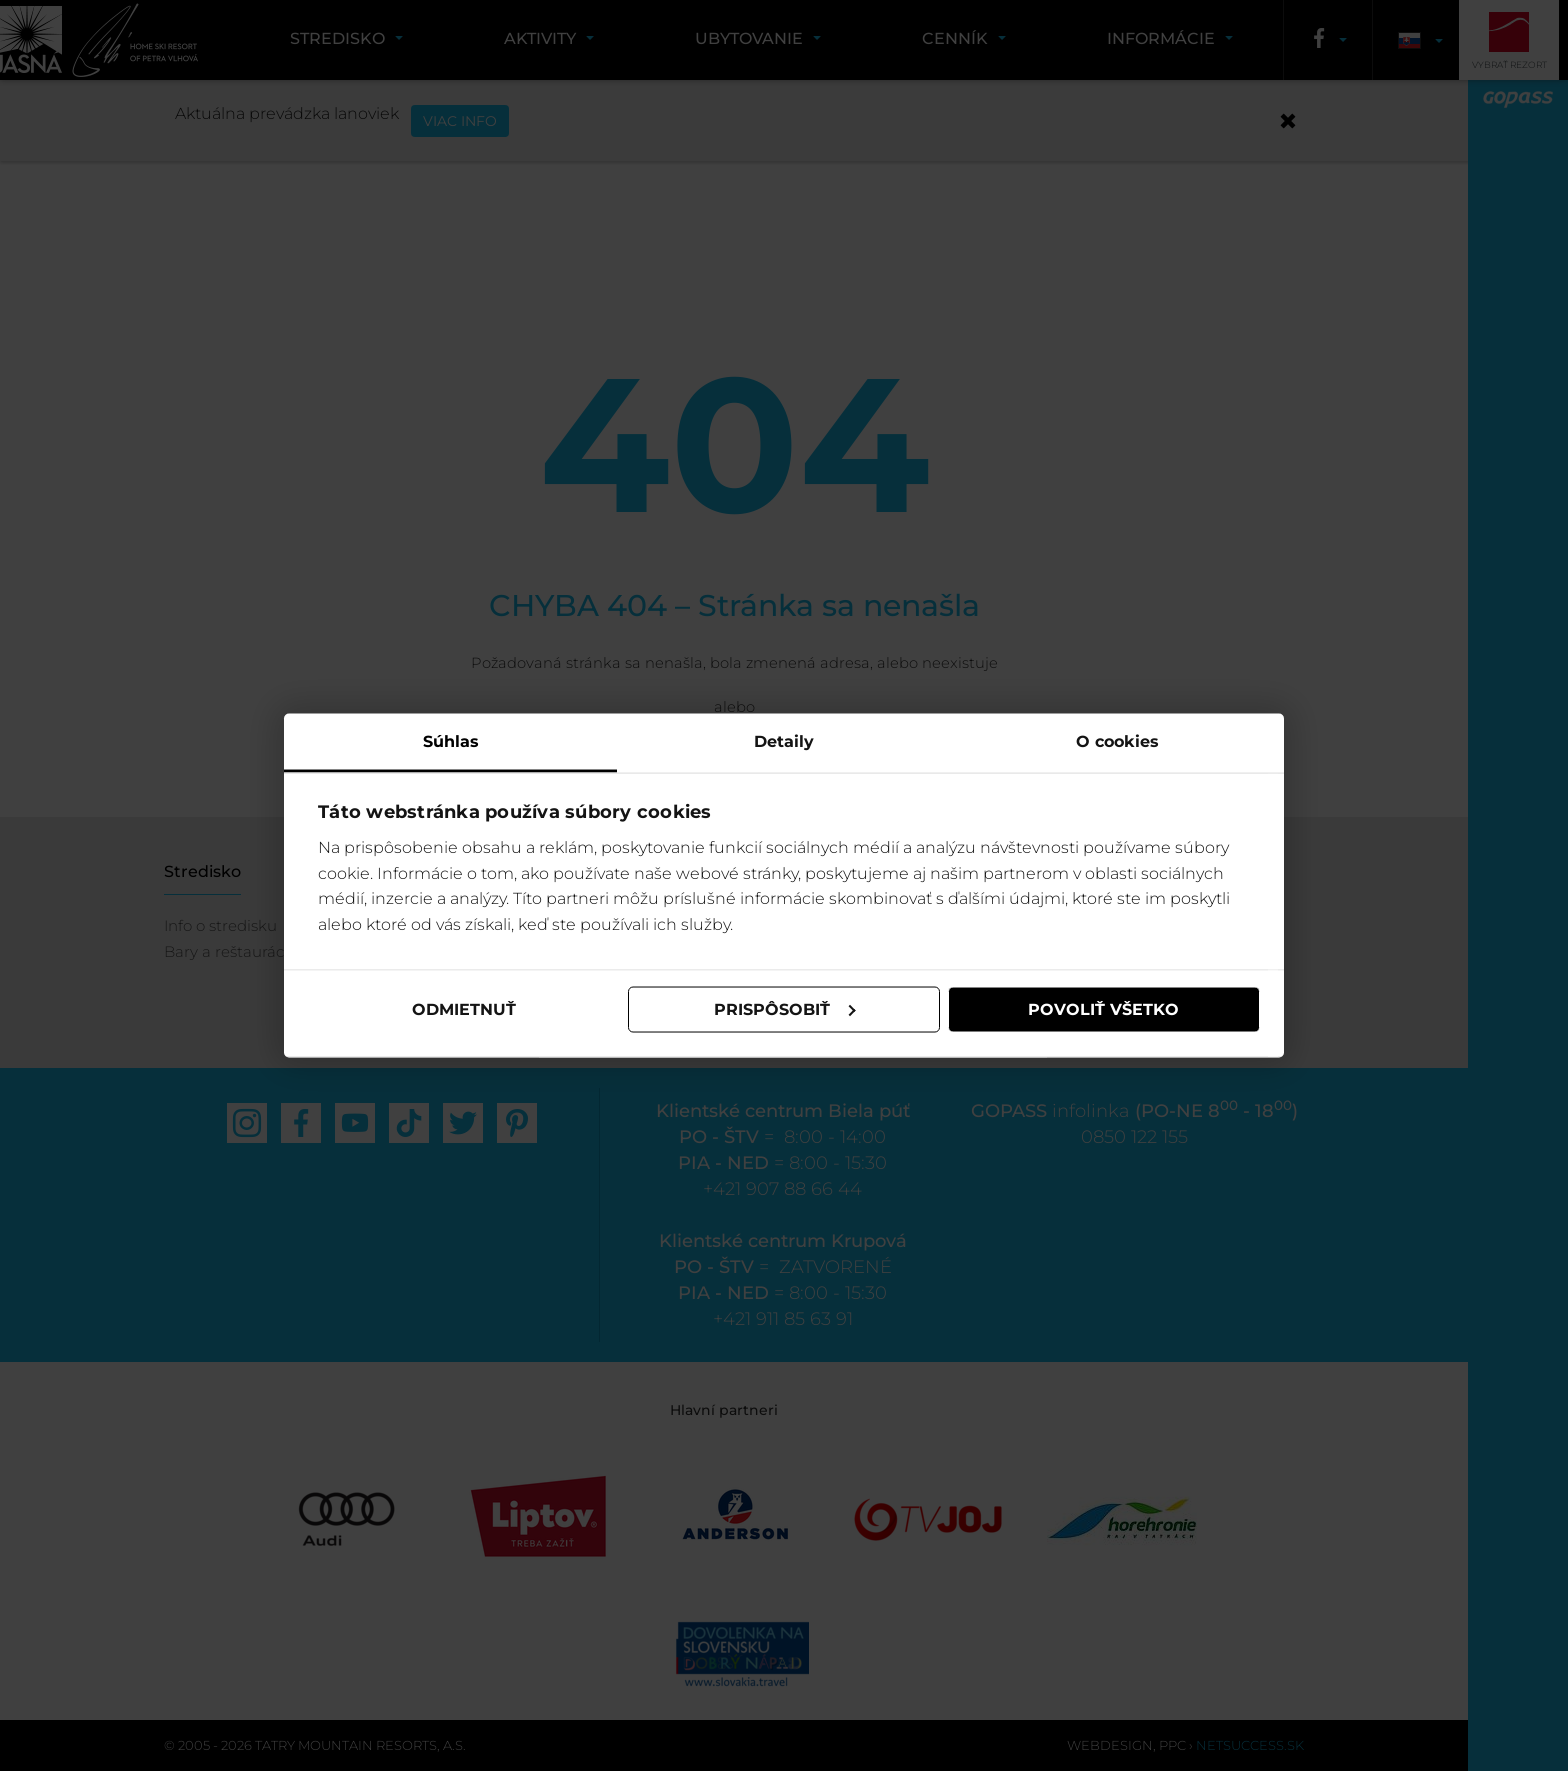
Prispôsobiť (785, 1009)
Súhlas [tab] (451, 740)
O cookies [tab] (1117, 740)
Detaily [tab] (784, 740)
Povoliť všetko (1103, 1009)
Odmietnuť (464, 1009)
